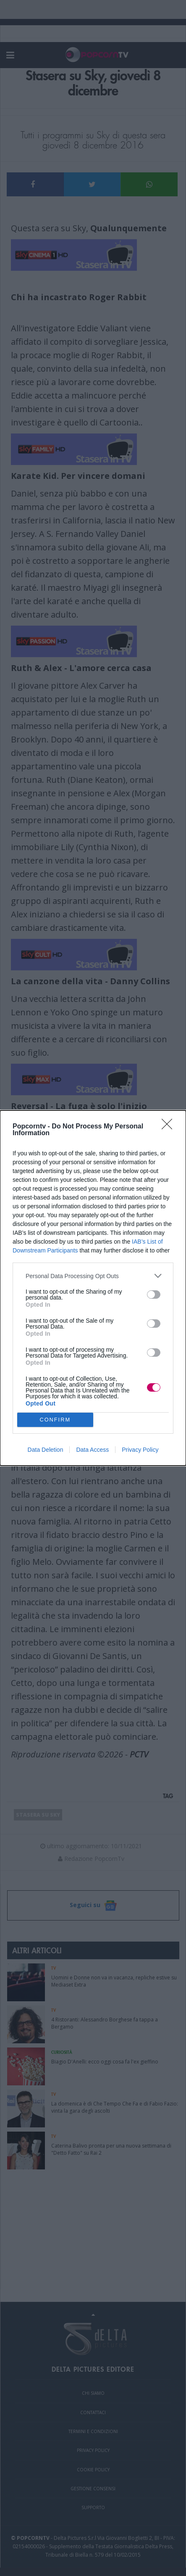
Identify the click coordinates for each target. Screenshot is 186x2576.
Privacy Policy (140, 1449)
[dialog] (93, 1288)
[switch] (153, 1294)
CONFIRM (55, 1419)
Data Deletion (45, 1449)
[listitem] (93, 1275)
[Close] (170, 1127)
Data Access (92, 1449)
